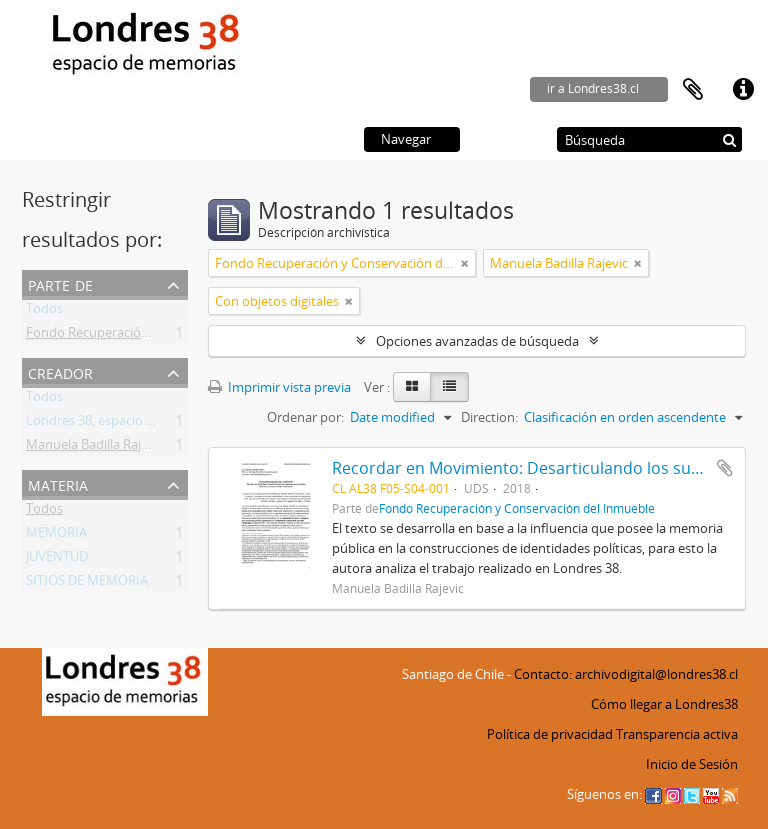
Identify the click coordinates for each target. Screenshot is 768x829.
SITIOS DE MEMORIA (87, 584)
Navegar (406, 139)
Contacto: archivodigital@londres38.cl (626, 674)
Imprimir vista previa (279, 387)
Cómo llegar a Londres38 (664, 704)
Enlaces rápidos (743, 90)
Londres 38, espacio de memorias (125, 424)
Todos (44, 312)
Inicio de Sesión (692, 764)
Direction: (489, 417)
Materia (58, 483)
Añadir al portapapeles (725, 468)
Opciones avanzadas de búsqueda (477, 341)
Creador (60, 371)
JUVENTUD (57, 560)
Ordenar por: (305, 417)
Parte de (60, 283)
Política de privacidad (550, 734)
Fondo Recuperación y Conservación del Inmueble (517, 508)
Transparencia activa (677, 734)
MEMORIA (56, 536)
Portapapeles (693, 90)
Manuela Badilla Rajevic (95, 448)
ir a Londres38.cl (593, 88)
